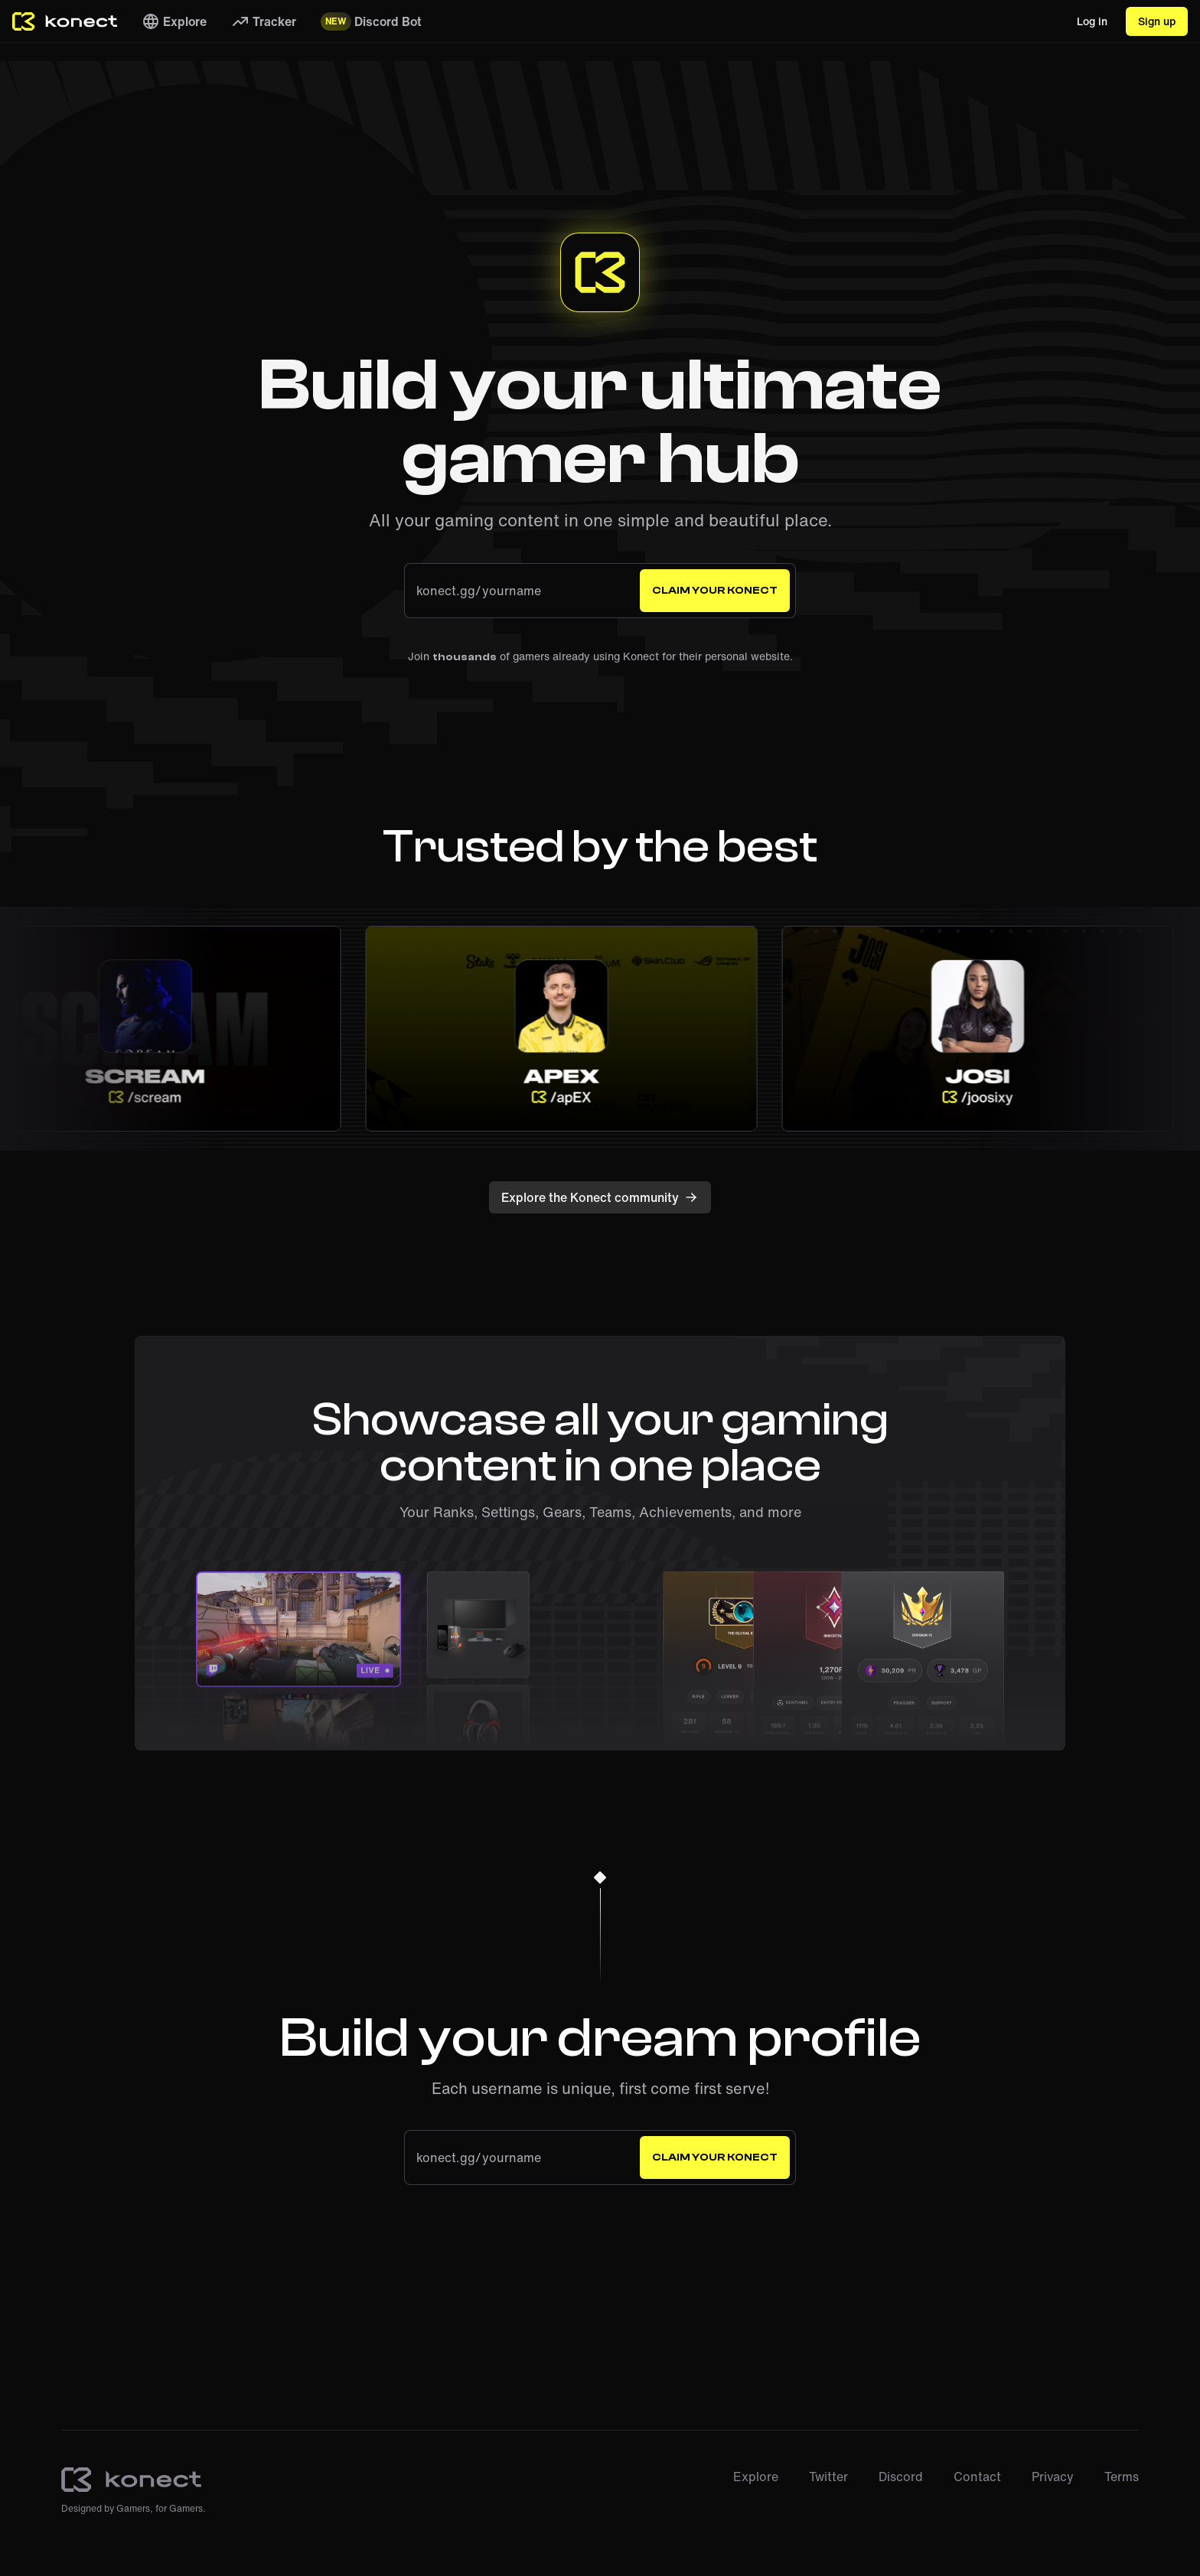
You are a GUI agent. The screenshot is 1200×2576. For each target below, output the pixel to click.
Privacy (1053, 2476)
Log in (1092, 21)
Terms (1121, 2476)
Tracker (263, 21)
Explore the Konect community (600, 1197)
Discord (901, 2476)
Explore (174, 21)
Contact (977, 2476)
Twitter (828, 2476)
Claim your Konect (715, 591)
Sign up (1157, 21)
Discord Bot (371, 21)
